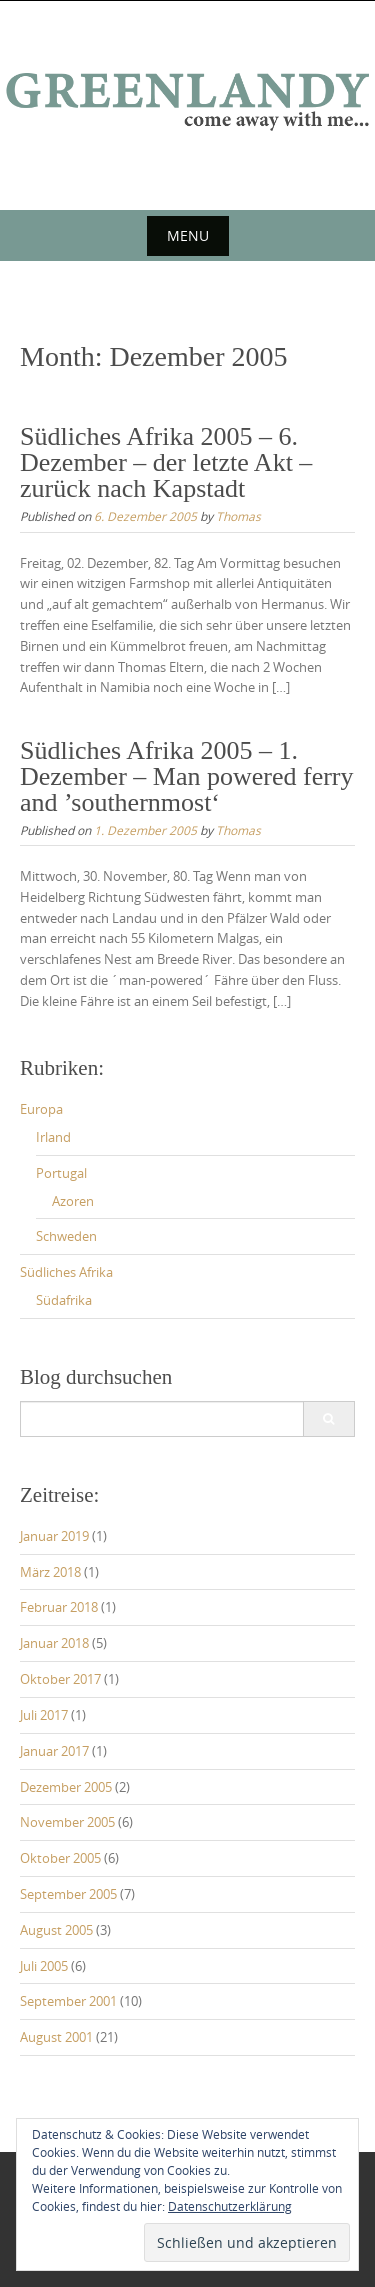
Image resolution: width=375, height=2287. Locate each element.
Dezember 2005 (66, 1787)
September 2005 (68, 1894)
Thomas (238, 516)
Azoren (73, 1201)
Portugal (61, 1173)
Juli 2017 (44, 1715)
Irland (53, 1137)
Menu (188, 235)
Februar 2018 (59, 1607)
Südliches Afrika (66, 1272)
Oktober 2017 (60, 1679)
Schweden (66, 1236)
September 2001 (68, 2001)
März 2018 (50, 1572)
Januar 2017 (54, 1751)
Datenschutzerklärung (230, 2206)
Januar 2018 (54, 1643)
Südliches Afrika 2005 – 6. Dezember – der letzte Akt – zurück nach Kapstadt (166, 462)
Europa (41, 1109)
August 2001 (56, 2037)
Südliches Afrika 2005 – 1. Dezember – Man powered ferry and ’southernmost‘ (187, 776)
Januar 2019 (54, 1536)
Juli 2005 (44, 1966)
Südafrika (64, 1300)
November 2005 (67, 1822)
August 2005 (56, 1930)
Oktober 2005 (60, 1858)
